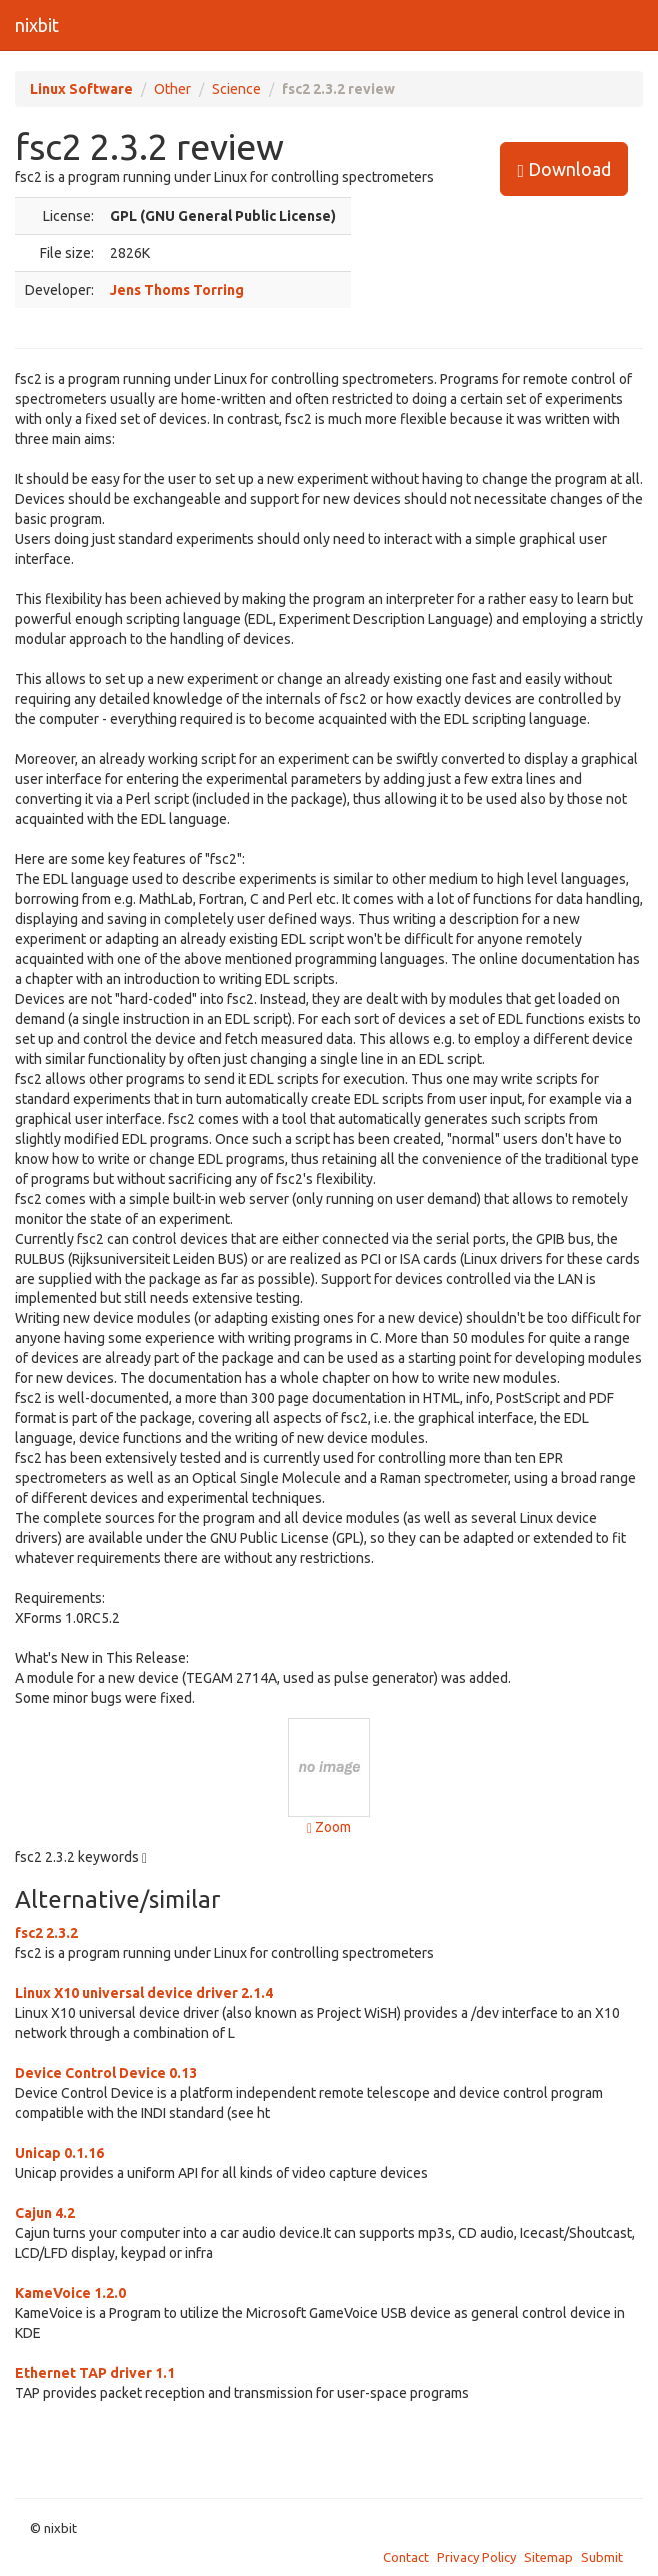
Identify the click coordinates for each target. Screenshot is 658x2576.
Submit (602, 2557)
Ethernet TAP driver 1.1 (95, 2373)
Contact (406, 2557)
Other (172, 89)
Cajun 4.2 (45, 2213)
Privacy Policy (476, 2557)
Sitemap (548, 2557)
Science (236, 89)
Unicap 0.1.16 (59, 2153)
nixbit (37, 25)
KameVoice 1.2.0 (70, 2293)
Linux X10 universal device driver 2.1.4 (144, 1993)
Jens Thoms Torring (177, 290)
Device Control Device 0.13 (106, 2073)
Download (564, 169)
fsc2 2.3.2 (46, 1933)
